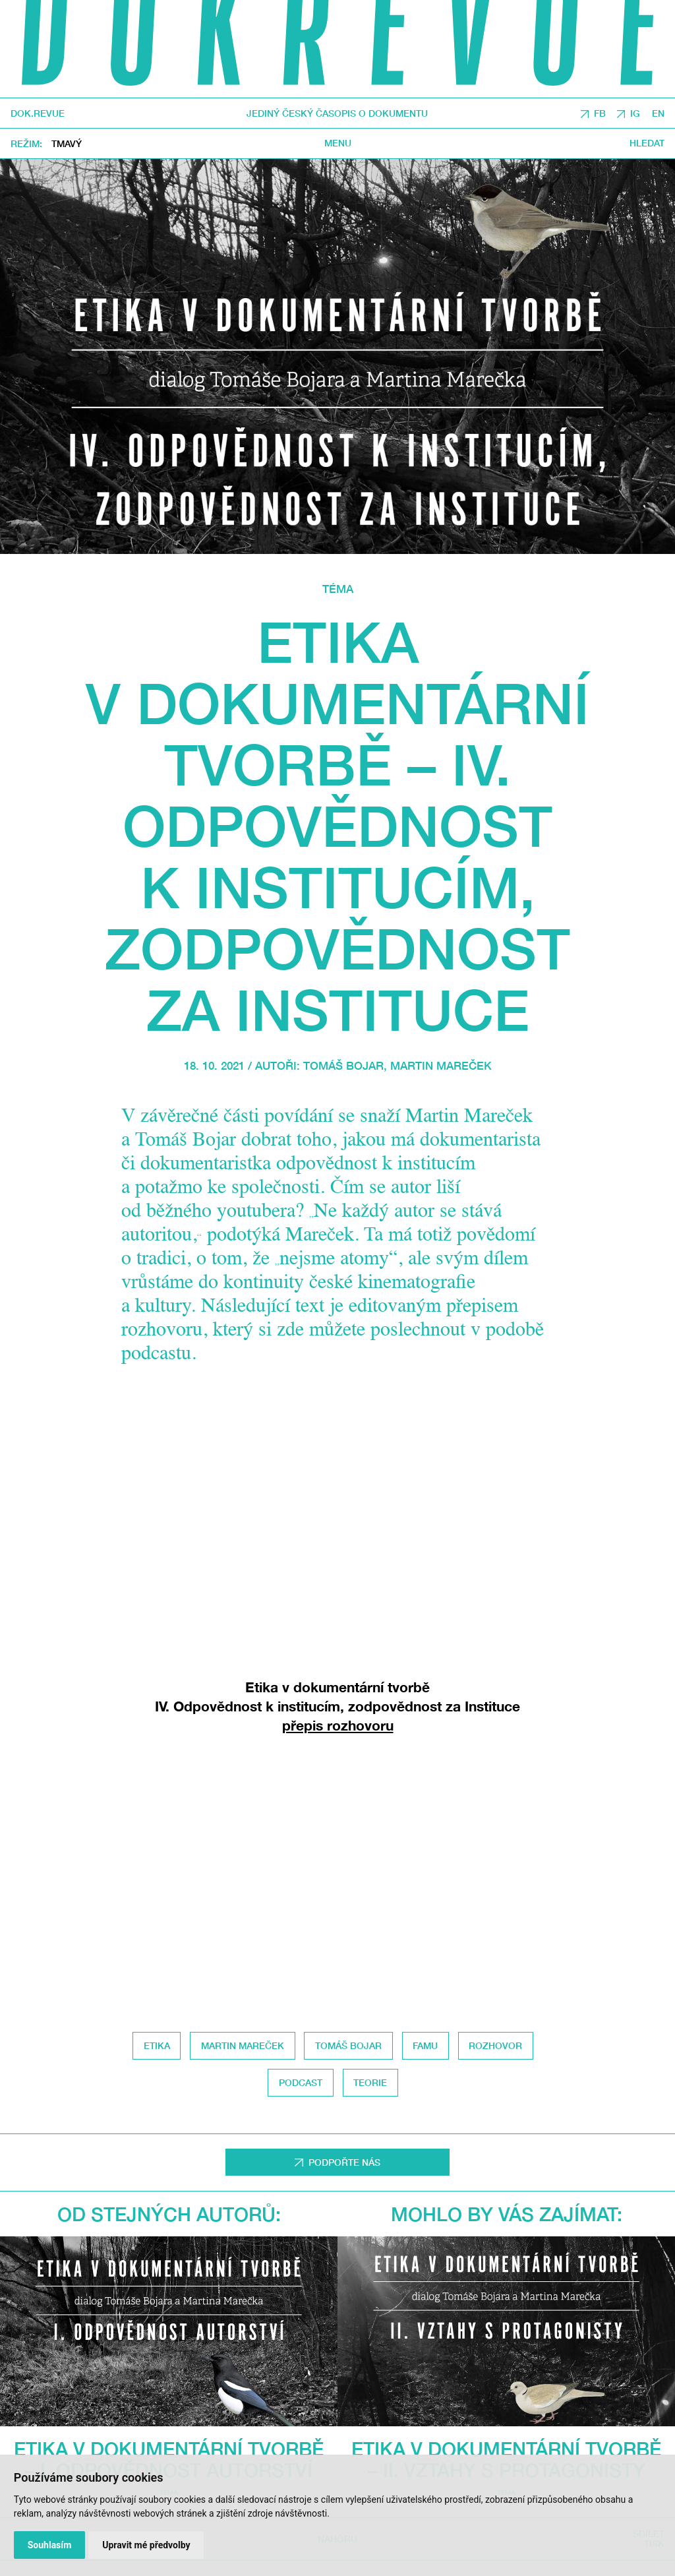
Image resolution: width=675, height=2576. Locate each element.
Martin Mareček (441, 1065)
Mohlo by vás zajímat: (506, 2214)
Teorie (370, 2082)
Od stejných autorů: (169, 2214)
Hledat (647, 143)
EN (658, 113)
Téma (337, 589)
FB (600, 113)
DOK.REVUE (38, 113)
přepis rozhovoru (338, 1725)
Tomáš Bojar (343, 1065)
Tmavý (66, 143)
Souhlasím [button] (50, 2545)
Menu (337, 143)
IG (635, 113)
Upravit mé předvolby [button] (146, 2545)
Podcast (300, 2082)
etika (157, 2045)
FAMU (425, 2045)
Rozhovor (495, 2045)
